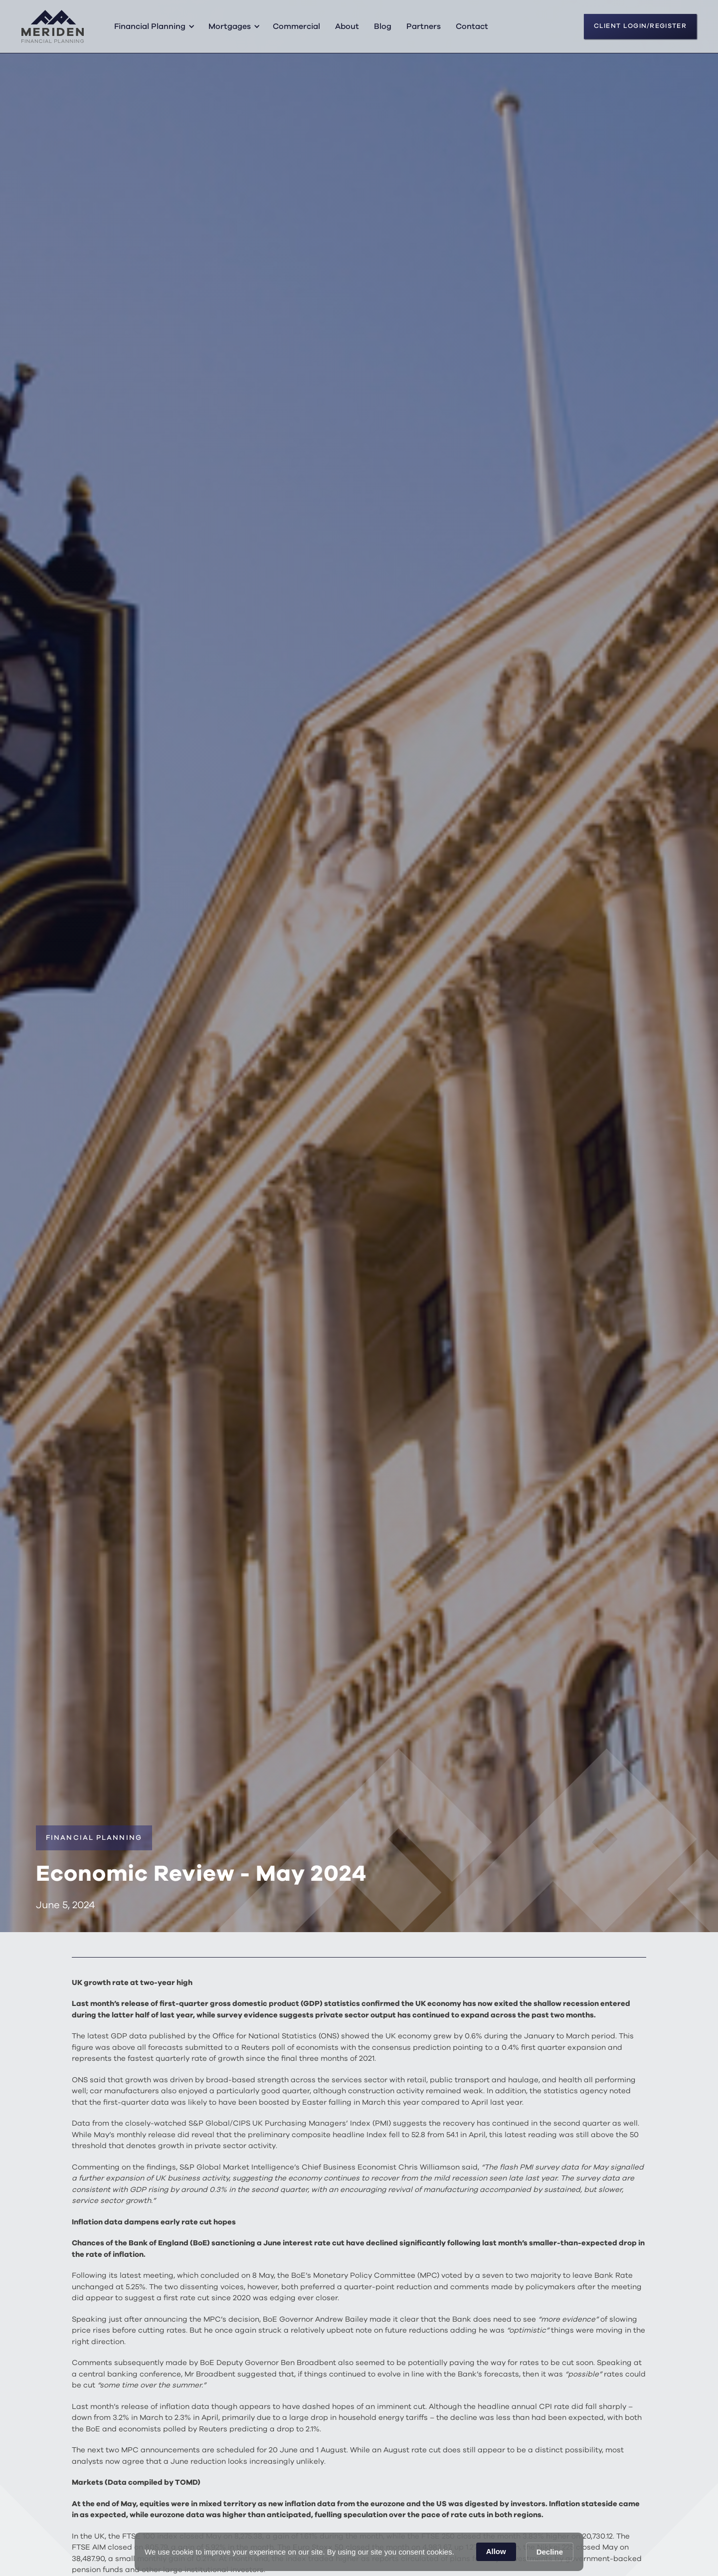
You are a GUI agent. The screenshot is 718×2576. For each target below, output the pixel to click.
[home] (52, 26)
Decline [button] (550, 2552)
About (347, 26)
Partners (423, 26)
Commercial (296, 26)
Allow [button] (496, 2551)
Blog (382, 26)
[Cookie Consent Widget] (359, 2552)
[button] (152, 26)
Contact (472, 26)
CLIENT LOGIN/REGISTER (640, 26)
